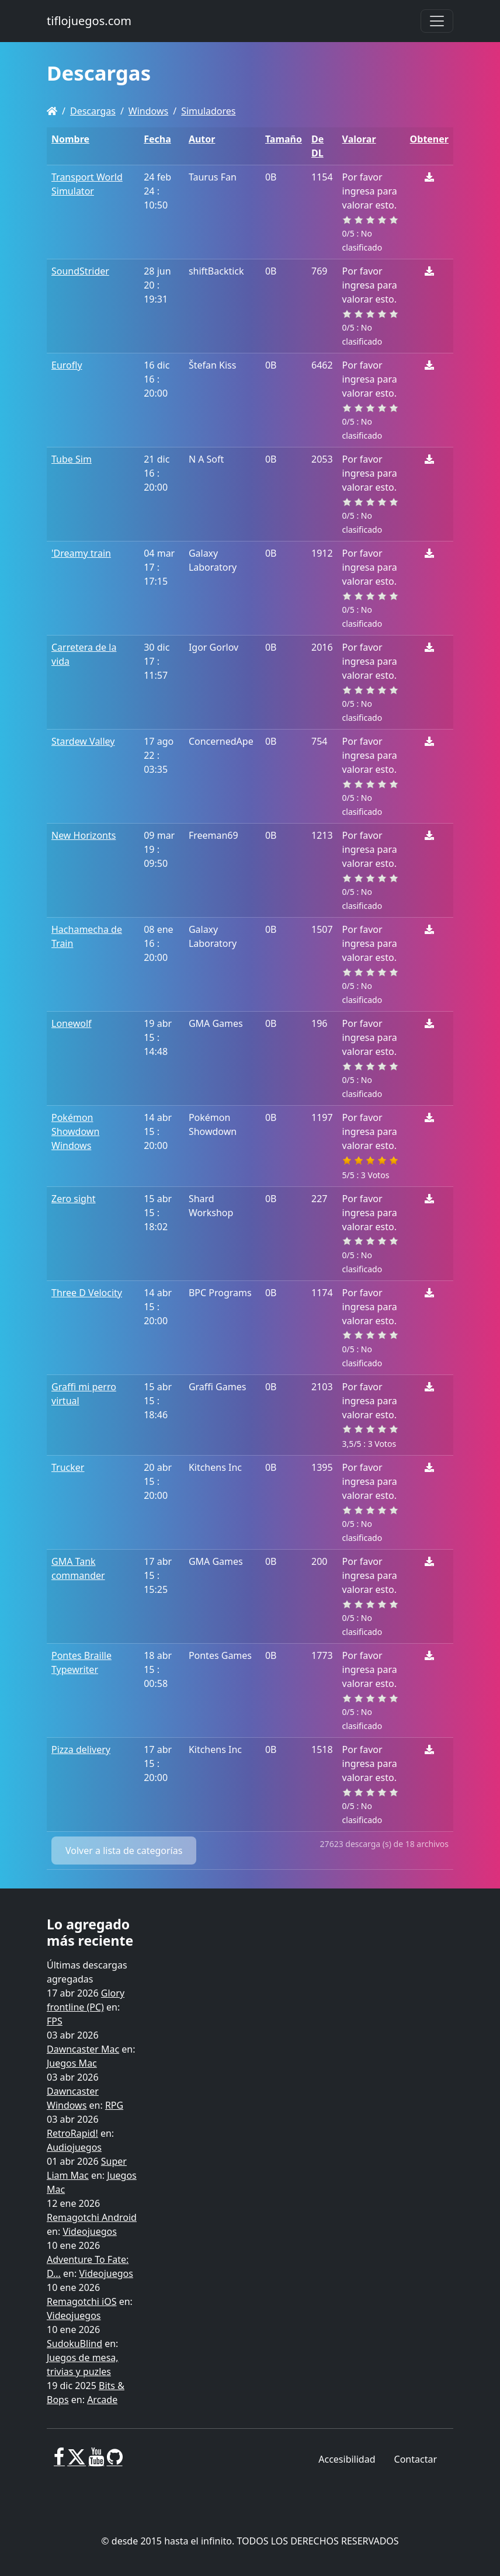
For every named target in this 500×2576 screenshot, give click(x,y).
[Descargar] (429, 177)
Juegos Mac (72, 2063)
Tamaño (283, 139)
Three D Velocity (86, 1292)
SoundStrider (80, 271)
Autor (202, 139)
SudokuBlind (74, 2343)
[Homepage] (52, 111)
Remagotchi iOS (81, 2301)
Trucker (67, 1467)
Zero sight (73, 1198)
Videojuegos (89, 2231)
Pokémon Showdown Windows (75, 1131)
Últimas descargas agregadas (87, 1972)
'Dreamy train (81, 553)
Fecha (157, 139)
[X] (76, 2461)
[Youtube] (96, 2461)
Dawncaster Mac (83, 2049)
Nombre (70, 139)
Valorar (359, 139)
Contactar (415, 2459)
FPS (54, 2021)
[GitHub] (115, 2461)
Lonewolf (71, 1023)
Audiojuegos (74, 2147)
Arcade (102, 2399)
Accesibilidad (346, 2459)
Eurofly (66, 365)
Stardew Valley (82, 741)
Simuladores (208, 111)
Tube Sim (71, 459)
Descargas (93, 111)
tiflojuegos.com (89, 21)
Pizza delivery (80, 1749)
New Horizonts (83, 835)
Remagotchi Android (92, 2217)
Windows (148, 111)
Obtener (429, 139)
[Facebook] (59, 2461)
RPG (114, 2105)
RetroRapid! (72, 2133)
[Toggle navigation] (437, 21)
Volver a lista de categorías (123, 1850)
